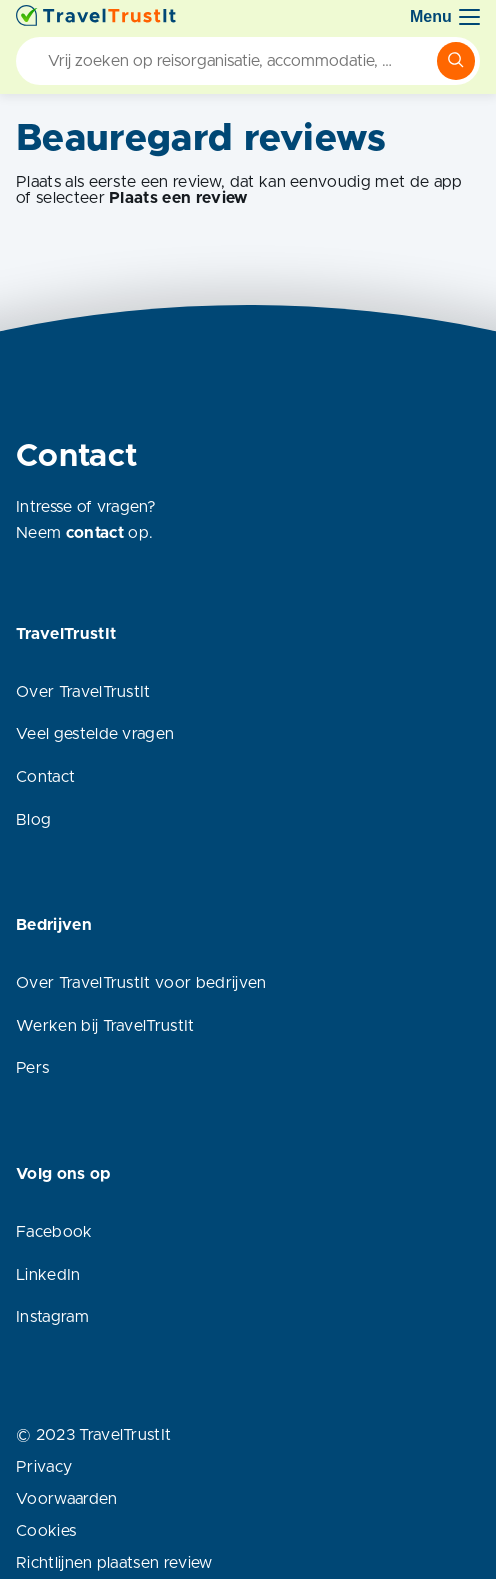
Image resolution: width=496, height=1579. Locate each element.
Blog (33, 820)
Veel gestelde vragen (95, 734)
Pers (32, 1068)
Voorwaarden (67, 1499)
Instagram (52, 1317)
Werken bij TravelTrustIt (105, 1026)
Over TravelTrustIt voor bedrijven (141, 983)
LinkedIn (48, 1275)
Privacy (44, 1467)
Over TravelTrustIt (83, 692)
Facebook (54, 1232)
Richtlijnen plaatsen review (114, 1563)
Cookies (46, 1531)
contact (95, 533)
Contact (45, 777)
